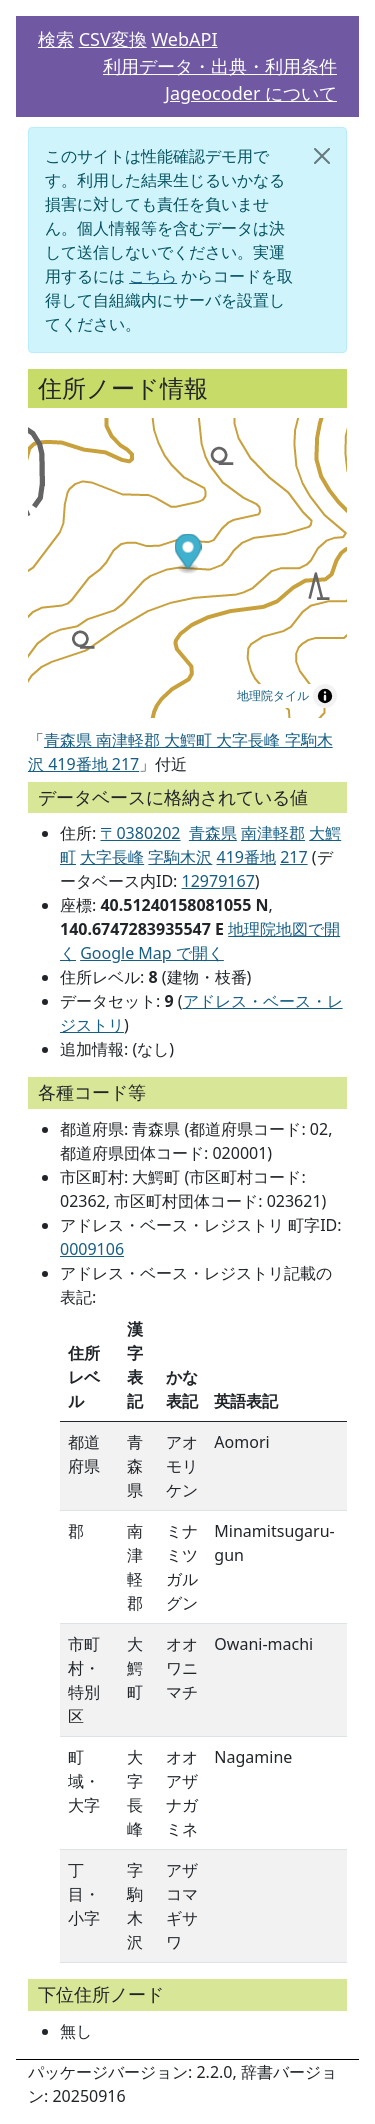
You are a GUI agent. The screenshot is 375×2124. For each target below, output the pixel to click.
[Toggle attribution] (325, 696)
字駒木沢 (180, 857)
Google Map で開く (152, 953)
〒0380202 (140, 833)
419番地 (246, 857)
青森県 (213, 833)
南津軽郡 (273, 833)
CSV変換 (113, 39)
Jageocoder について (251, 93)
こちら (153, 276)
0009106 (92, 1249)
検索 (56, 39)
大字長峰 (112, 857)
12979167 (218, 881)
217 (293, 857)
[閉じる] (322, 156)
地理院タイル (273, 696)
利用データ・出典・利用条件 (220, 66)
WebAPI (184, 39)
